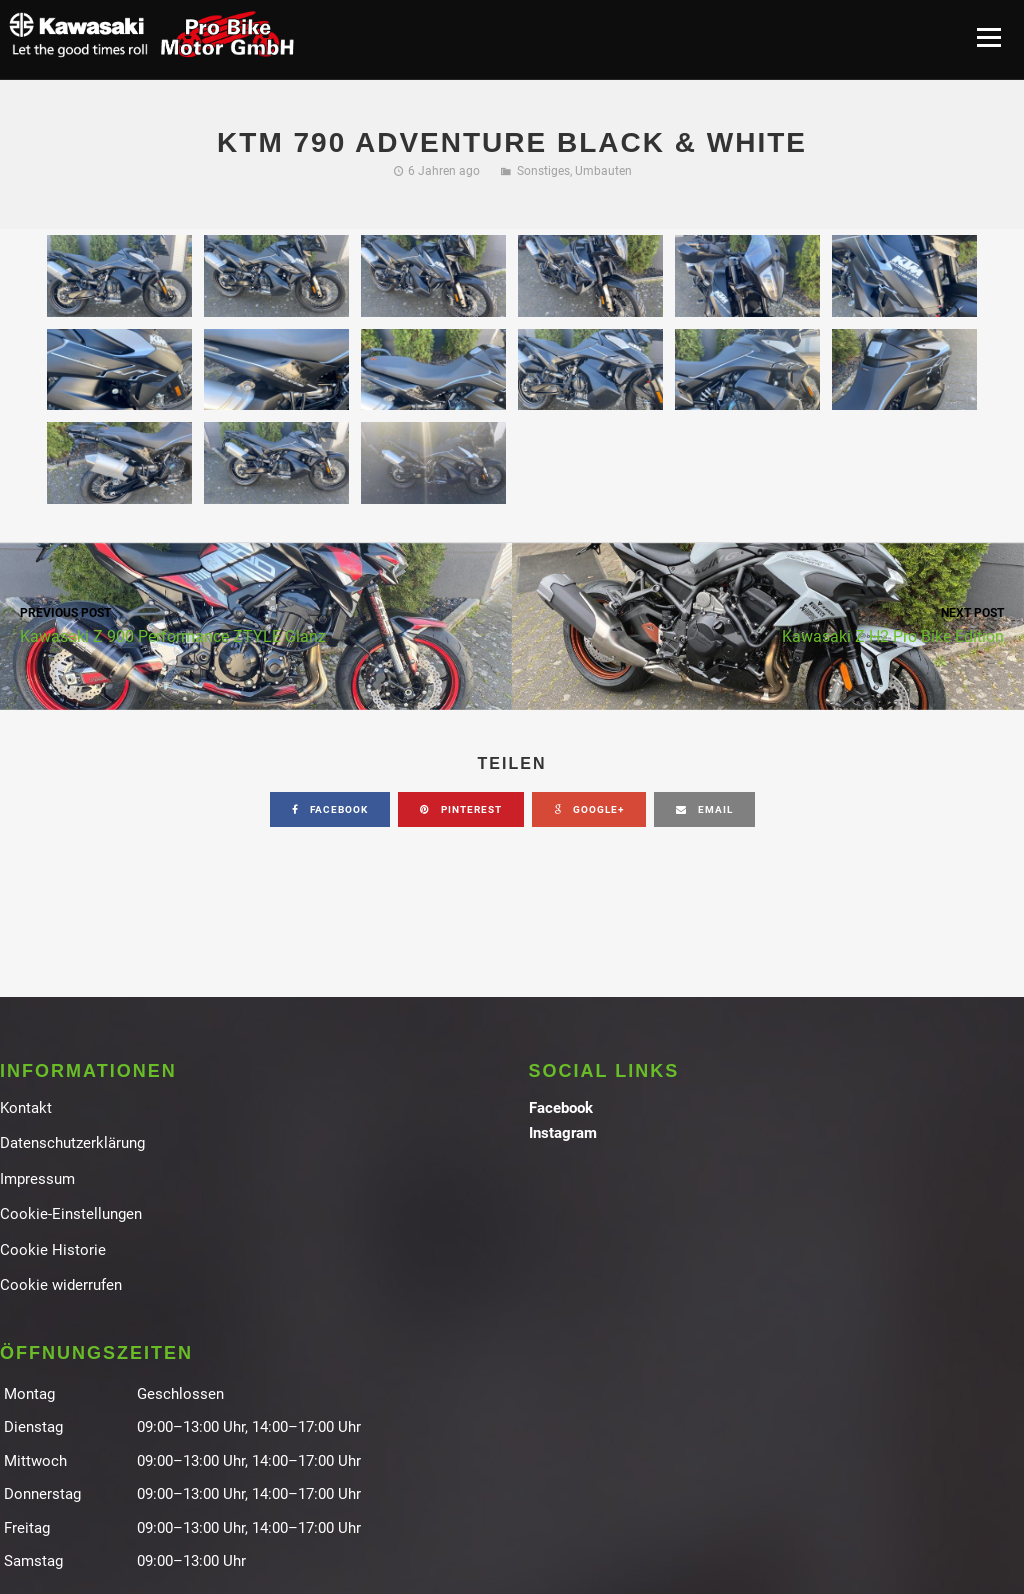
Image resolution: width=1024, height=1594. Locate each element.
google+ (589, 809)
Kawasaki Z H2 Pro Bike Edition (768, 624)
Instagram (563, 1133)
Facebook (561, 1108)
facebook (330, 809)
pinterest (461, 809)
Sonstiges (543, 171)
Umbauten (603, 171)
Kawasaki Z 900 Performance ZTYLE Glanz (256, 624)
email (704, 809)
